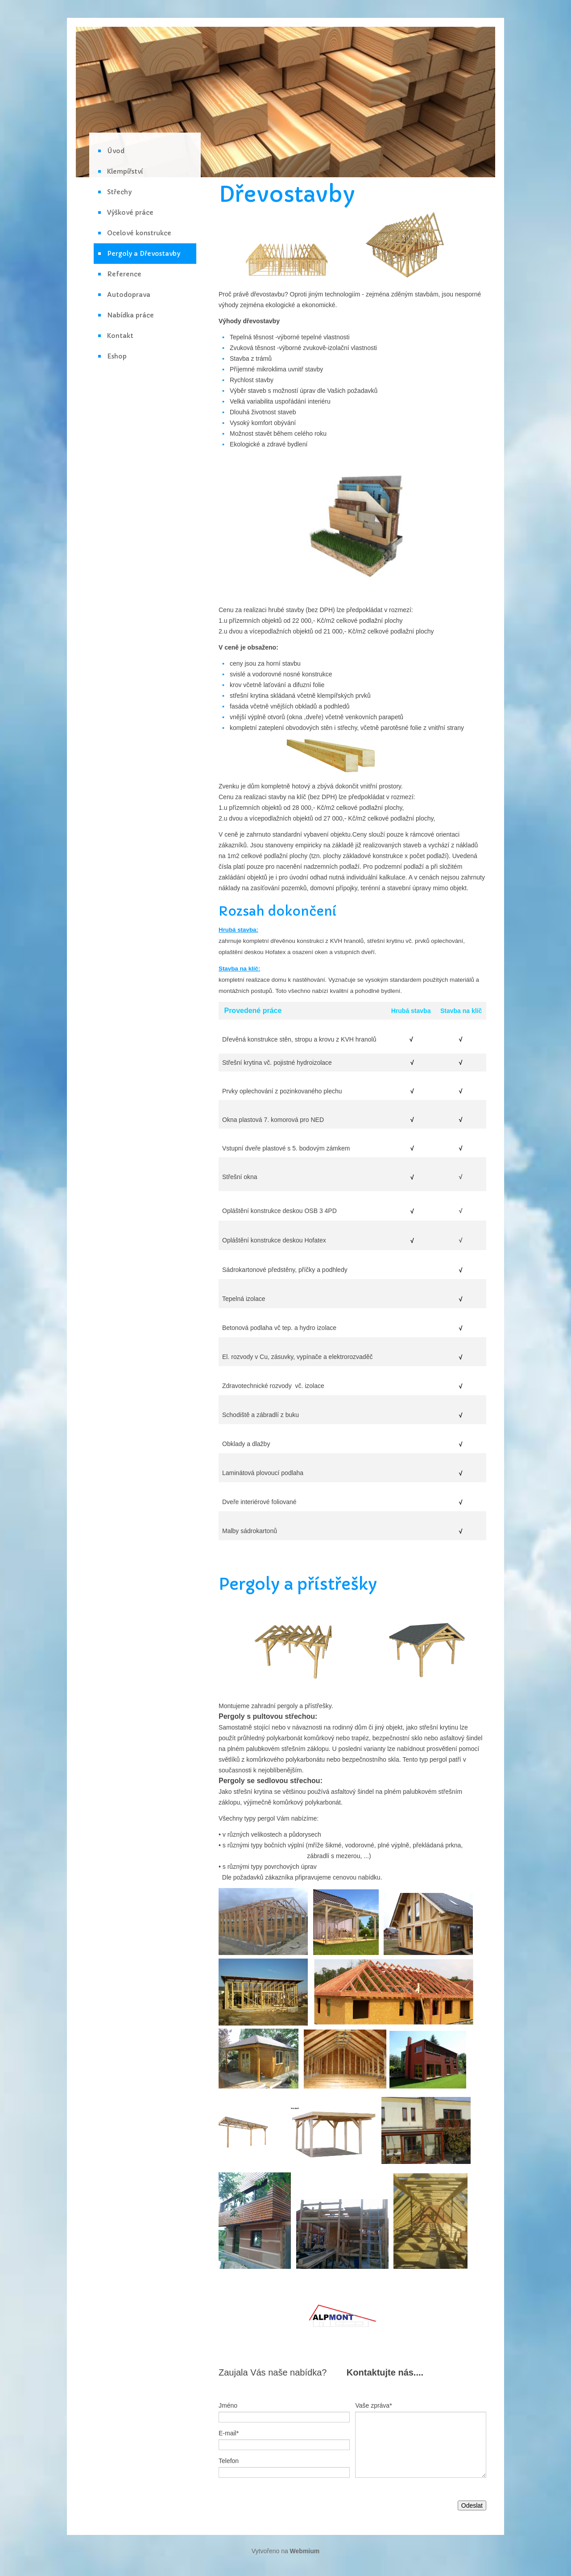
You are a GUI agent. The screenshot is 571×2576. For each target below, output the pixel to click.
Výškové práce (130, 212)
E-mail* (229, 2433)
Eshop (117, 356)
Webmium (305, 2551)
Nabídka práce (130, 315)
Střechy (119, 192)
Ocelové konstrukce (139, 233)
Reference (124, 274)
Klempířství (125, 171)
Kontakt (120, 336)
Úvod (115, 151)
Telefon (229, 2460)
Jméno (228, 2405)
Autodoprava (128, 295)
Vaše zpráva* (373, 2405)
